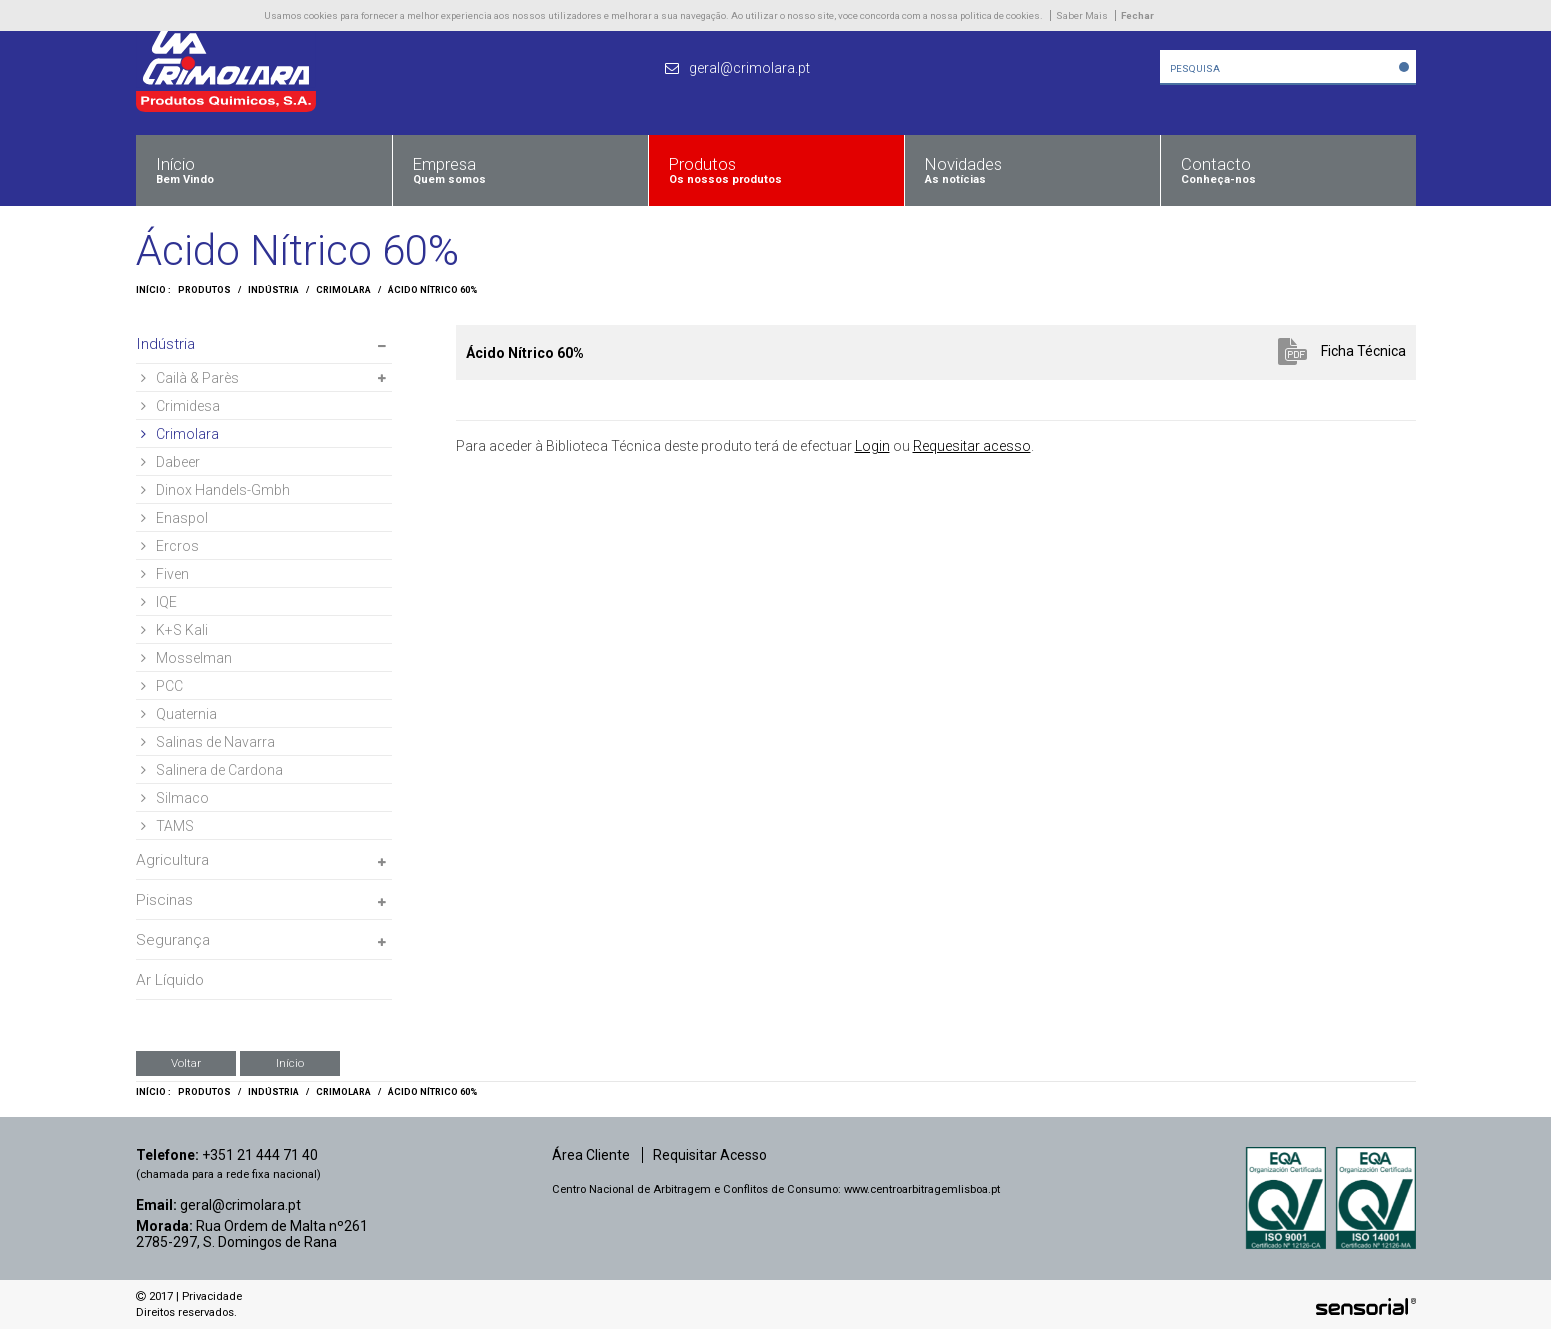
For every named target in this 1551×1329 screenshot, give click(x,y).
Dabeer (170, 462)
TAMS (167, 826)
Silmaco (175, 798)
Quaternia (179, 714)
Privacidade (212, 1296)
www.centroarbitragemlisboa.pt (922, 1189)
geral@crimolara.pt (240, 1205)
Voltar (186, 1063)
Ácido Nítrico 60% (433, 290)
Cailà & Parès (190, 378)
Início (290, 1063)
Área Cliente (591, 1155)
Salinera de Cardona (212, 770)
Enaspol (174, 518)
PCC (162, 686)
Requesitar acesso (972, 446)
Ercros (170, 546)
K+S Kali (174, 630)
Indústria (273, 290)
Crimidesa (180, 406)
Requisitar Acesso (710, 1155)
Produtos (204, 290)
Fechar (1137, 15)
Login (872, 446)
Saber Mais (1082, 15)
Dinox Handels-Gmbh (215, 490)
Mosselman (186, 658)
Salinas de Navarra (208, 742)
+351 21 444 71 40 (260, 1155)
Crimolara (343, 290)
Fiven (165, 574)
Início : (153, 290)
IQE (159, 602)
